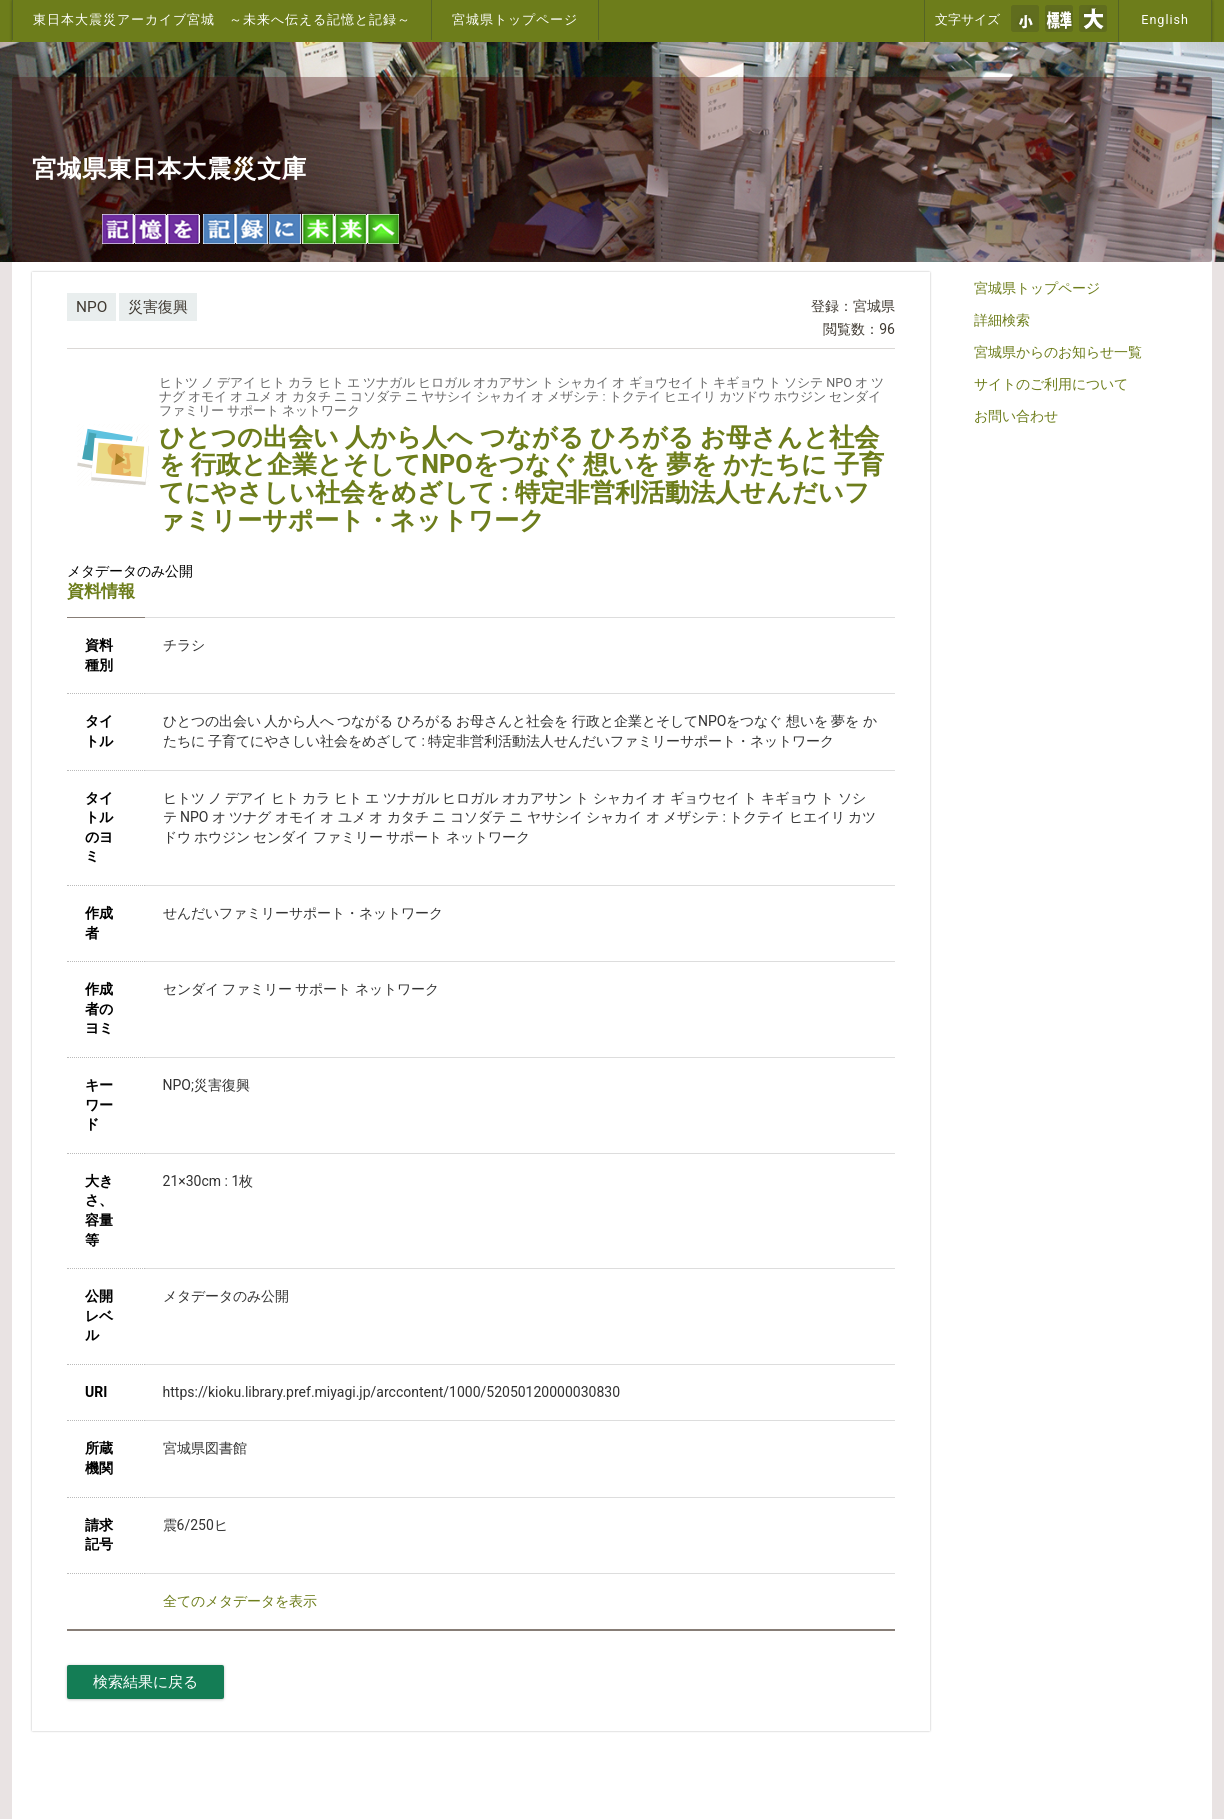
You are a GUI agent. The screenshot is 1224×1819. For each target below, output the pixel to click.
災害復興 (158, 307)
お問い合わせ (1016, 416)
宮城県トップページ (515, 19)
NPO (91, 307)
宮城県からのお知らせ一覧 (1058, 352)
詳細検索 (1002, 320)
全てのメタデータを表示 (240, 1601)
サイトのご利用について (1051, 384)
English (1165, 19)
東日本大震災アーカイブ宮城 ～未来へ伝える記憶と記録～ (222, 19)
